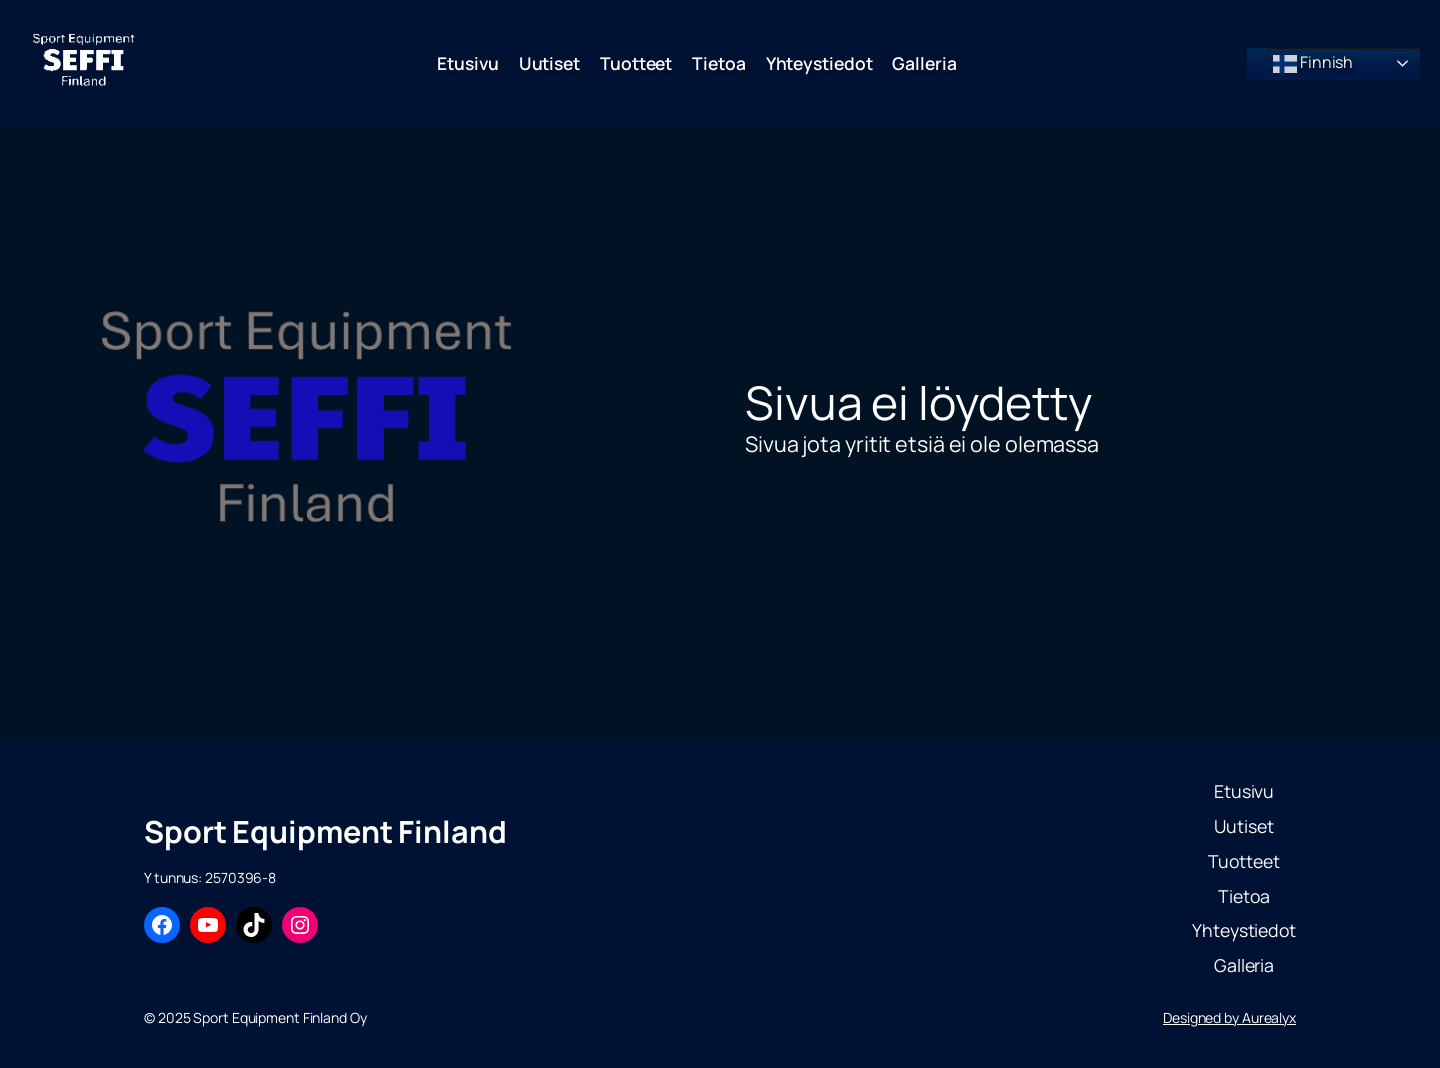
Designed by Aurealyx (1229, 1017)
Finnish (1313, 63)
